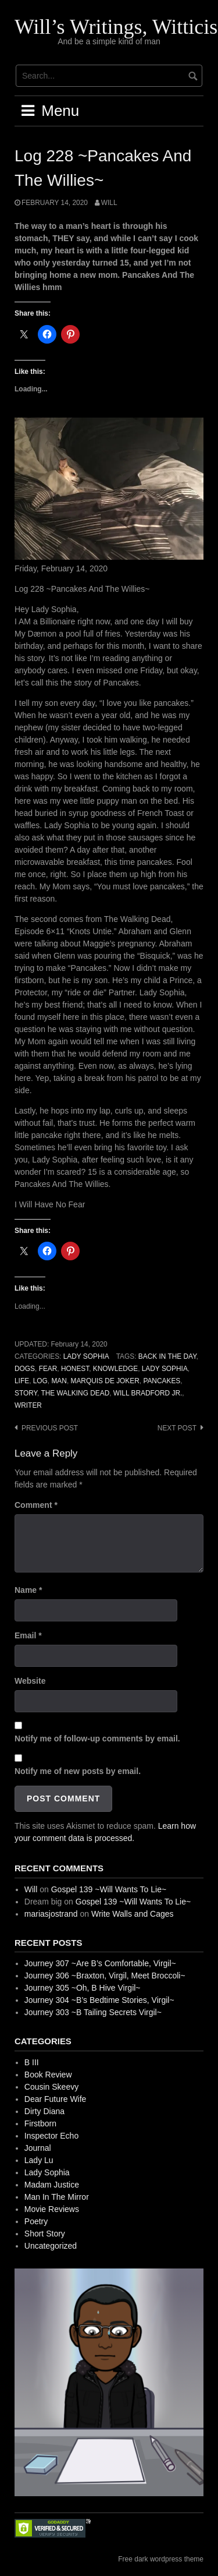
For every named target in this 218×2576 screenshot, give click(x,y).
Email (28, 1635)
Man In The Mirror (56, 2197)
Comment (36, 1505)
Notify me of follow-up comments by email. (97, 1738)
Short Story (44, 2233)
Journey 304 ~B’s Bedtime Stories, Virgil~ (99, 2000)
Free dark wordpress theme (160, 2559)
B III (31, 2062)
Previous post (50, 1428)
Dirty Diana (44, 2111)
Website (30, 1680)
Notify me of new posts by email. (78, 1771)
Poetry (36, 2221)
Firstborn (40, 2123)
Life (22, 1381)
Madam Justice (51, 2184)
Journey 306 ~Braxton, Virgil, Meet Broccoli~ (104, 1975)
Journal (37, 2148)
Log (40, 1381)
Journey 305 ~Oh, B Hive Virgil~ (82, 1987)
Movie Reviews (51, 2209)
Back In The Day (167, 1356)
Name (28, 1590)
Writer (28, 1405)
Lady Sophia (86, 1356)
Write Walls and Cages (132, 1913)
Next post (177, 1428)
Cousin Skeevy (51, 2086)
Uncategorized (50, 2245)
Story (26, 1393)
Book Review (48, 2074)
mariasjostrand (51, 1913)
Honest (75, 1369)
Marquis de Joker (105, 1381)
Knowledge (115, 1369)
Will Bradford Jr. (147, 1393)
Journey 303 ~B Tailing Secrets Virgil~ (93, 2012)
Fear (48, 1369)
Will (109, 203)
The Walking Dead (75, 1393)
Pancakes (161, 1381)
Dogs (25, 1369)
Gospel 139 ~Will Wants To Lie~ (108, 1889)
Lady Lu (38, 2160)
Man (58, 1381)
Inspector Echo (51, 2135)
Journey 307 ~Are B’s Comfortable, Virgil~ (100, 1963)
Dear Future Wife (55, 2099)
